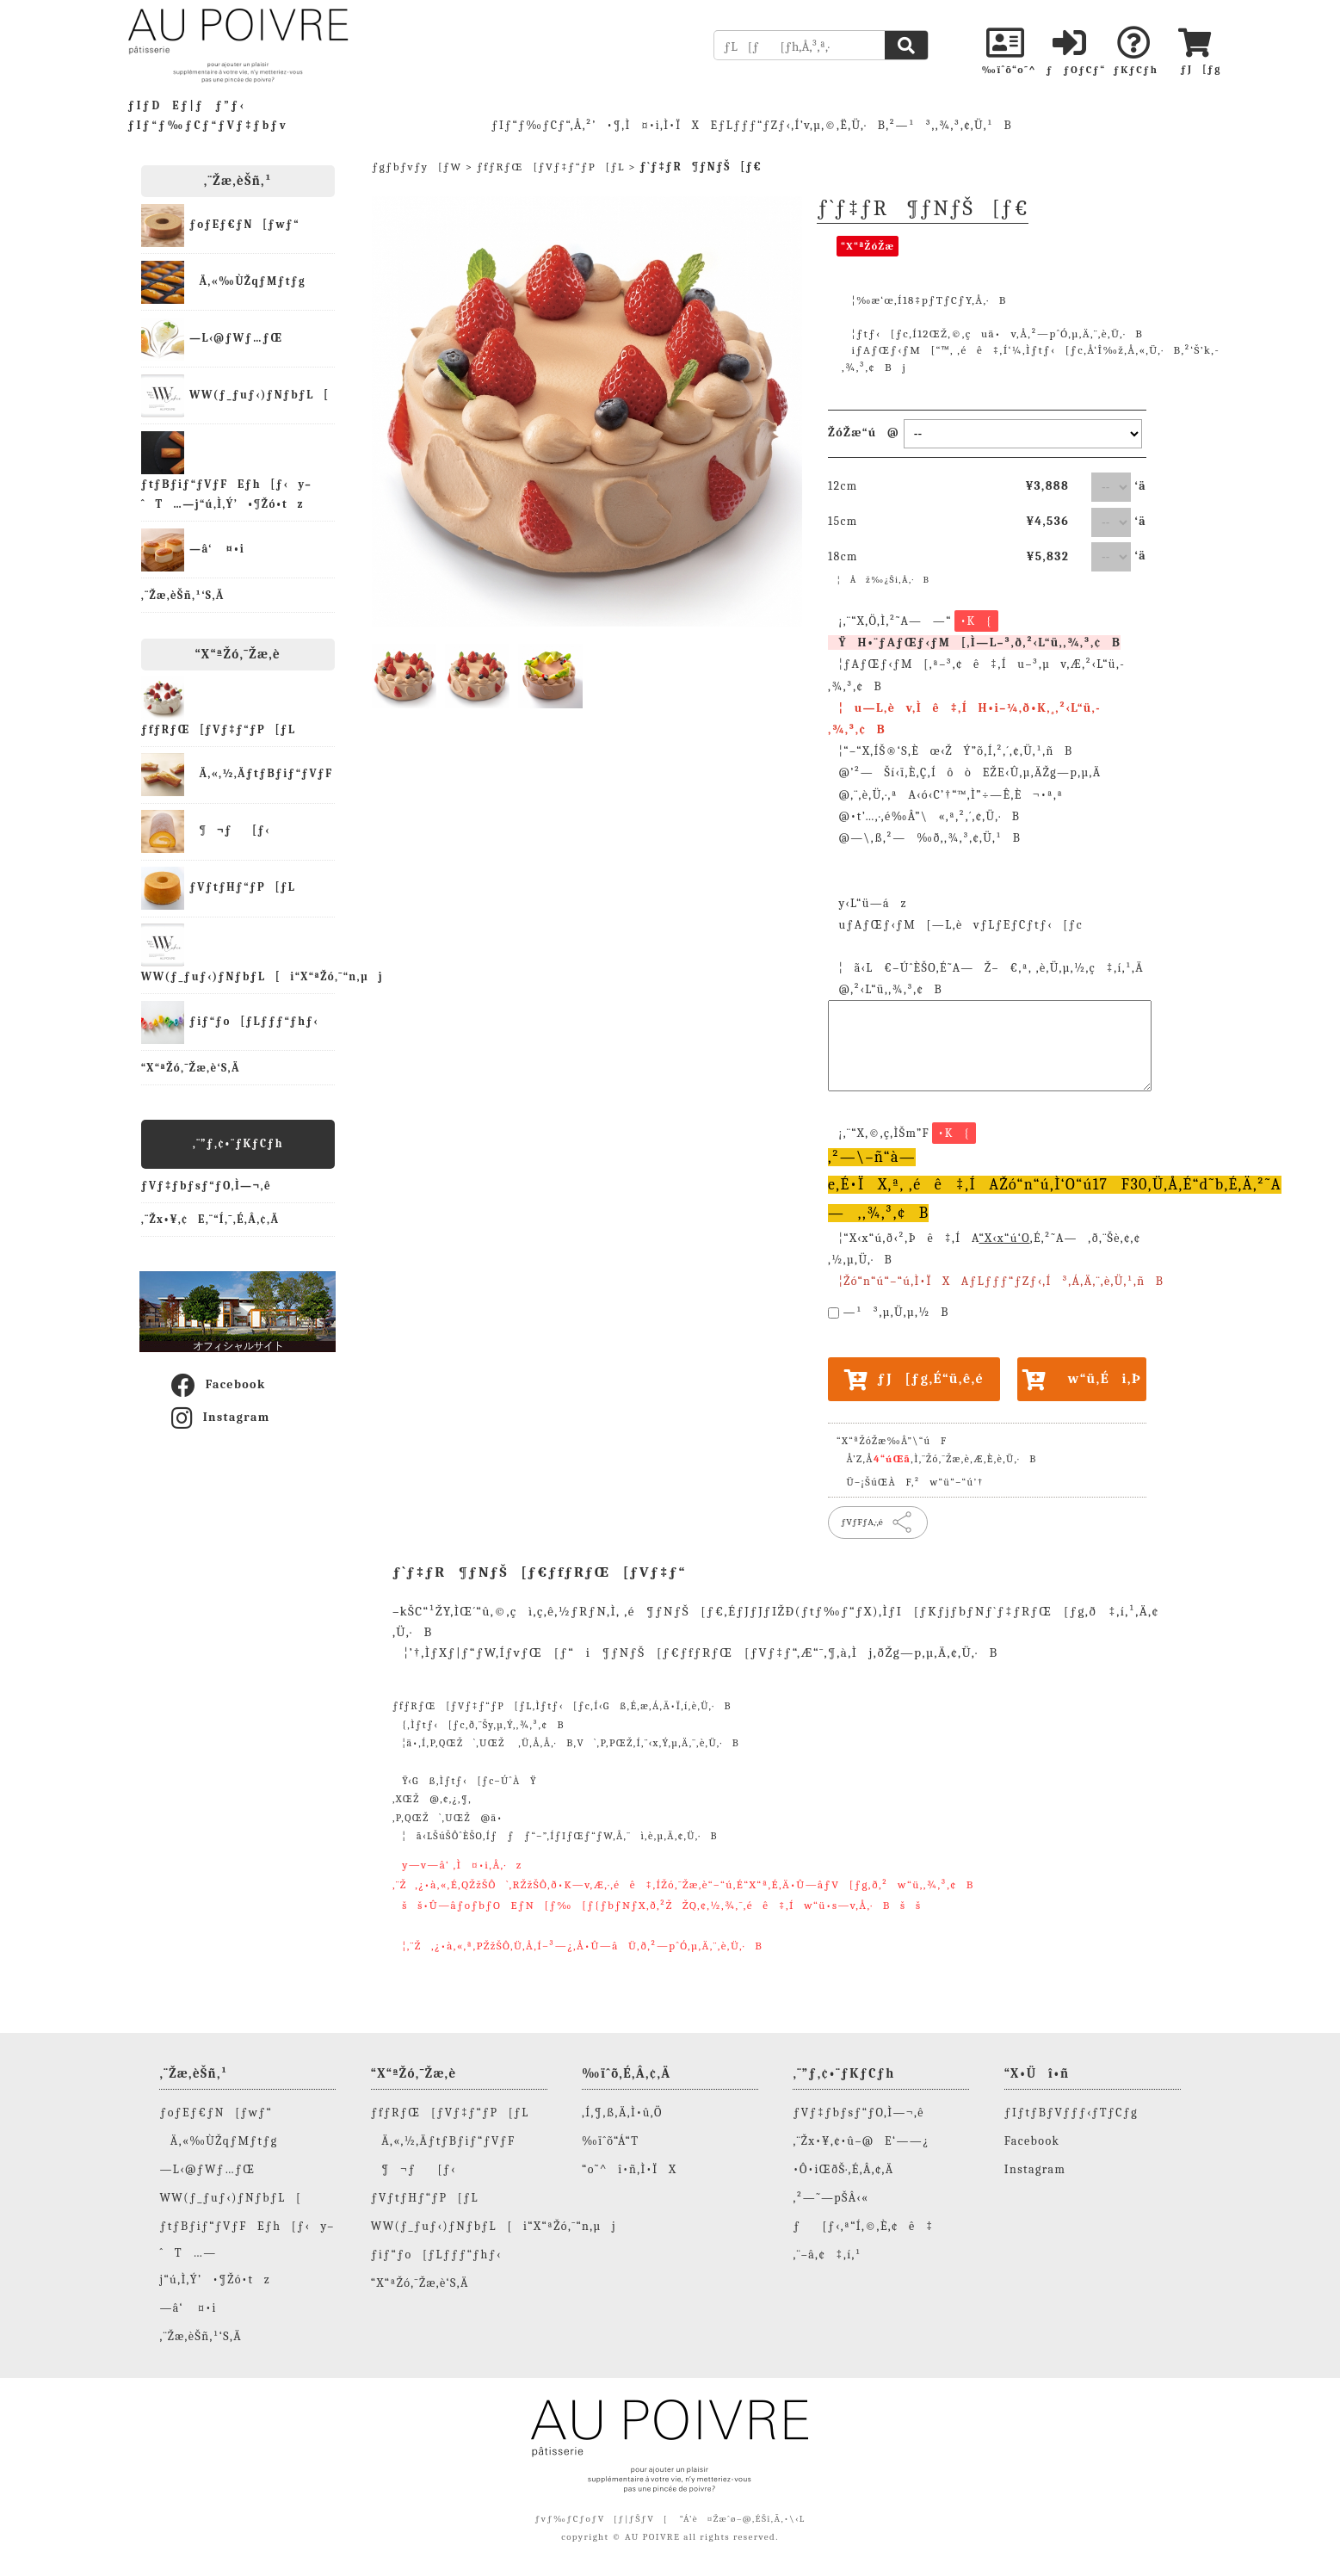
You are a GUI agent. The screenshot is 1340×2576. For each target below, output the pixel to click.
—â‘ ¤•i (192, 549)
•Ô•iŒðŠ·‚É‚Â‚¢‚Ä (843, 2169)
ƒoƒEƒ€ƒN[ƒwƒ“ (220, 225)
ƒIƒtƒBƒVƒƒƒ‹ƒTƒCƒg (1071, 2112)
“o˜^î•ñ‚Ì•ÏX (629, 2169)
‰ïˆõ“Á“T (610, 2141)
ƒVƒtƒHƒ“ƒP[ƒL (218, 888)
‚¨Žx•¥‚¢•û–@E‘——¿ (861, 2141)
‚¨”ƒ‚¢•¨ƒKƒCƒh (238, 1143)
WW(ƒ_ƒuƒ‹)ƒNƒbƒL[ (235, 395)
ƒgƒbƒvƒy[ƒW (416, 166)
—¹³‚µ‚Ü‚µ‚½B (896, 1312)
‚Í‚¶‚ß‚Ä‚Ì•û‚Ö (622, 2112)
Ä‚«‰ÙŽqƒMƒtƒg (223, 282)
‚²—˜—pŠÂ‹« (830, 2197)
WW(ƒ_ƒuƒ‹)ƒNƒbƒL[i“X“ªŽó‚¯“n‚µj (238, 953)
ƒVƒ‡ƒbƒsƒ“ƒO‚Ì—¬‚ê (206, 1185)
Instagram (220, 1418)
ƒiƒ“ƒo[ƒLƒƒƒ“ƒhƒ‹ (229, 1022)
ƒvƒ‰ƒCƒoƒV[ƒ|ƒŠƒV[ (601, 2518)
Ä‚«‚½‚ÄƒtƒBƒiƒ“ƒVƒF (237, 774)
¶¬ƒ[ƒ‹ (205, 831)
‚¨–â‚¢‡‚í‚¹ (827, 2254)
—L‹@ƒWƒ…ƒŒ (211, 339)
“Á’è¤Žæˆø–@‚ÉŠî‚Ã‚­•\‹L (743, 2518)
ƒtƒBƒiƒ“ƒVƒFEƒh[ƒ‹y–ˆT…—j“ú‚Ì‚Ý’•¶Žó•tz (226, 470)
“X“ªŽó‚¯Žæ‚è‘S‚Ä (190, 1067)
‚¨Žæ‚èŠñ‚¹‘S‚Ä (183, 595)
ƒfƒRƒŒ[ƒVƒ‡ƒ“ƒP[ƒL (218, 706)
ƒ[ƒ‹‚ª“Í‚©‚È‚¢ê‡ (863, 2226)
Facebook (218, 1386)
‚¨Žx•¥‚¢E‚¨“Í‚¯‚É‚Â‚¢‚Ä (210, 1219)
